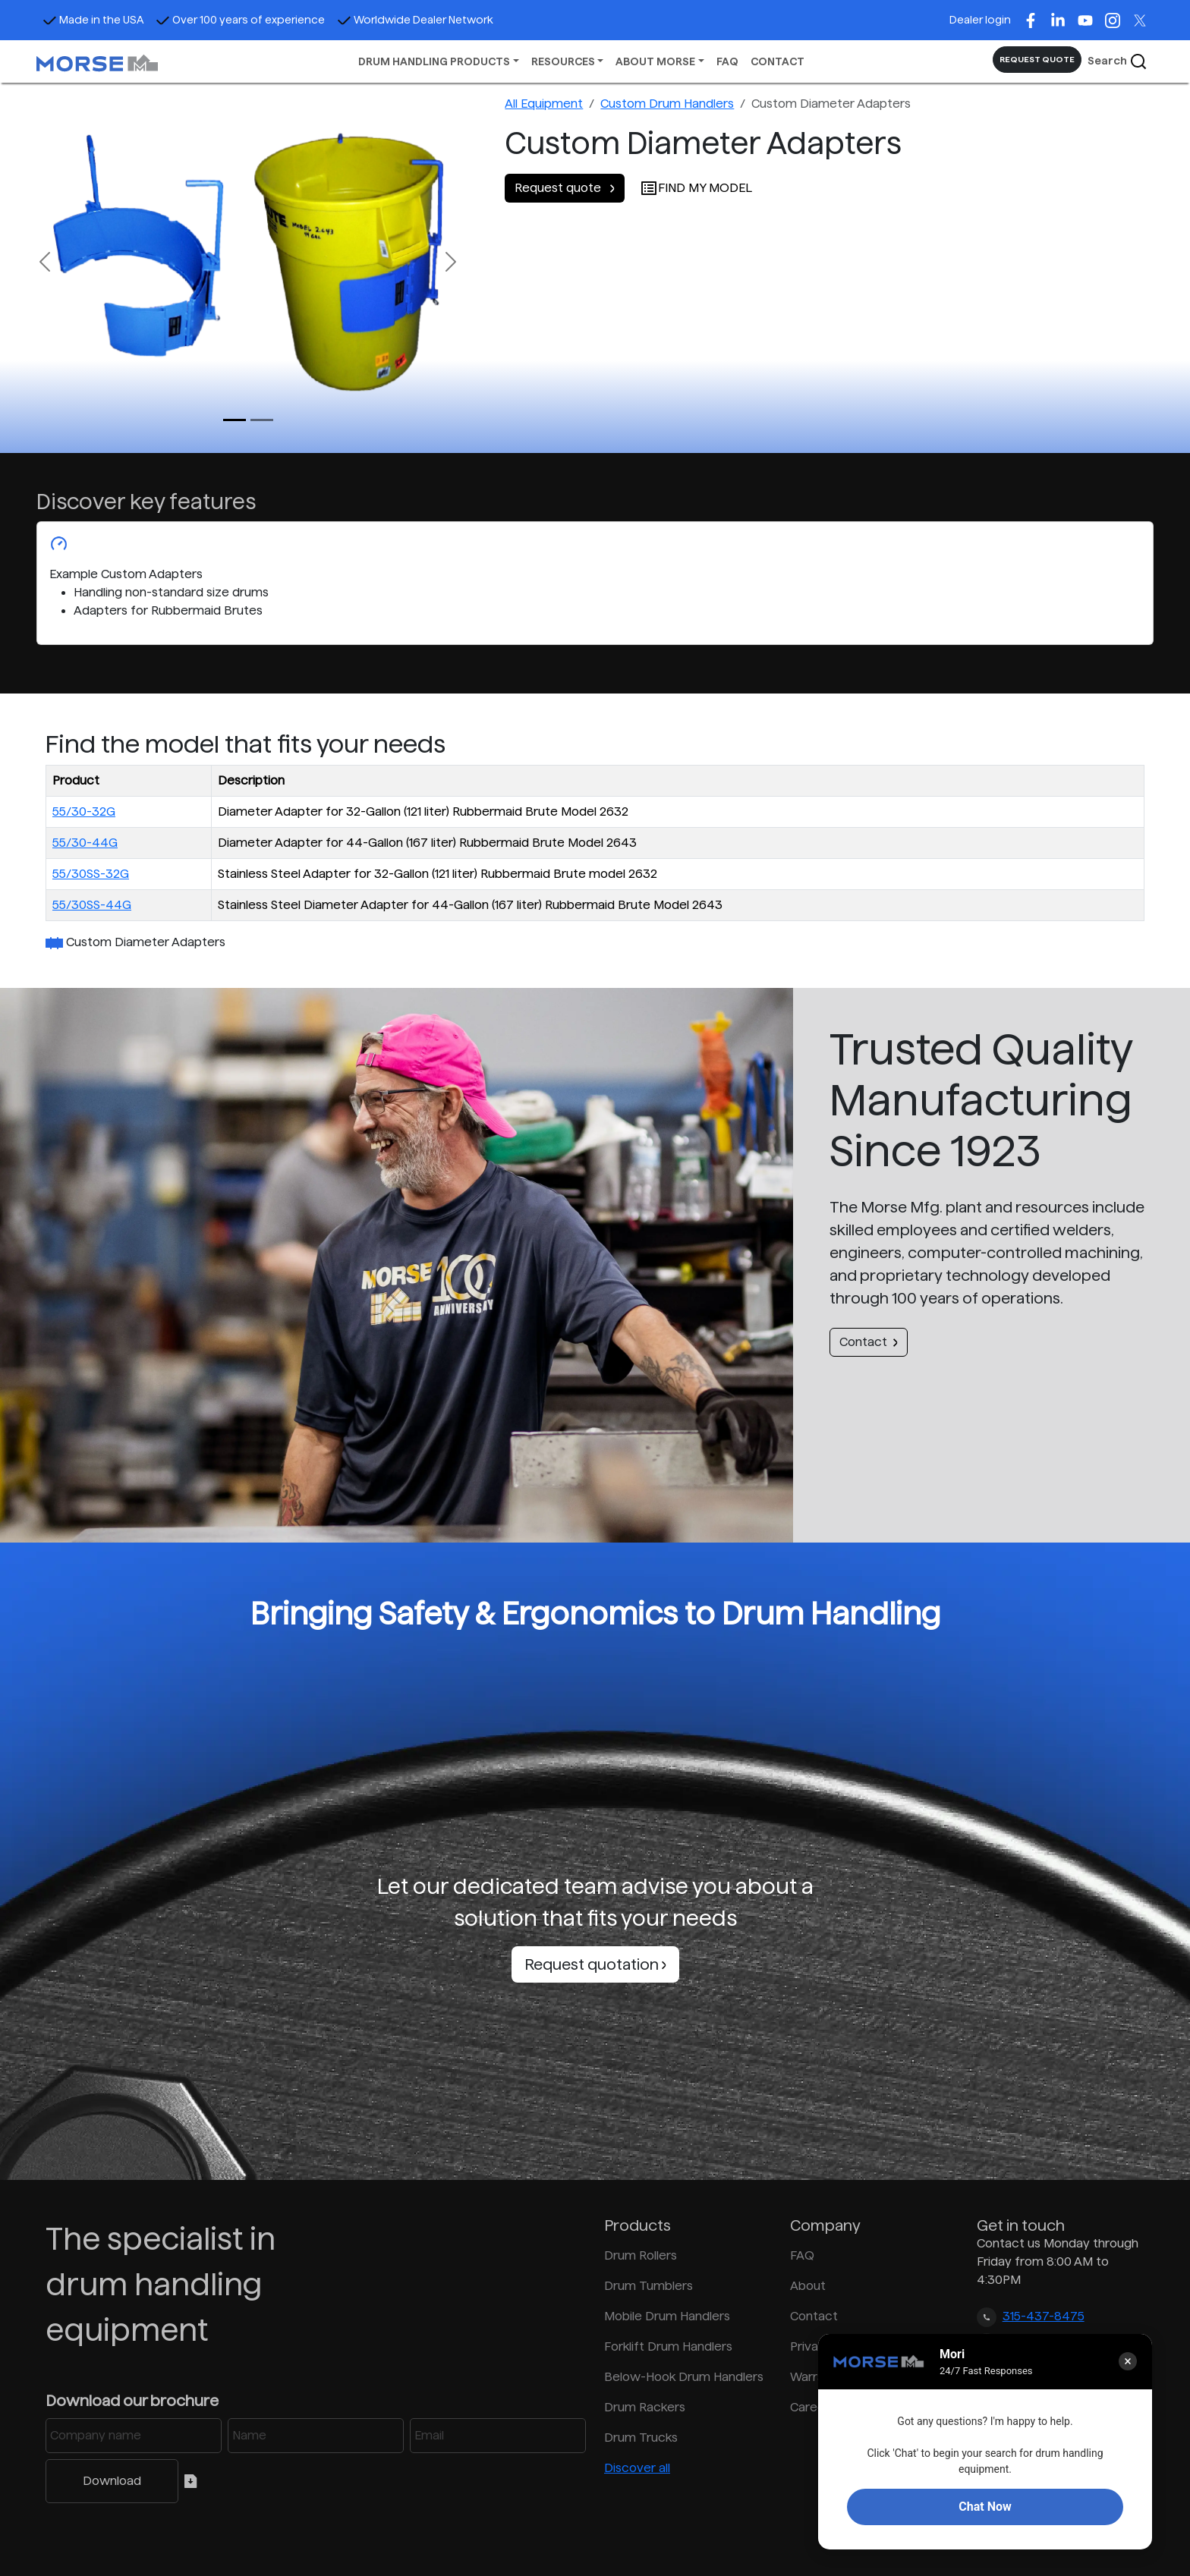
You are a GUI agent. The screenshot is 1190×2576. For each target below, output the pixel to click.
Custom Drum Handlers (667, 103)
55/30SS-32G (90, 873)
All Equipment (544, 103)
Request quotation (595, 1964)
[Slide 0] (234, 420)
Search (1118, 61)
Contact (868, 1341)
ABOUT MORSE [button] (655, 61)
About (808, 2285)
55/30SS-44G (91, 904)
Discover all (637, 2467)
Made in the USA (92, 20)
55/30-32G (83, 811)
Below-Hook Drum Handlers (683, 2376)
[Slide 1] (261, 420)
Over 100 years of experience (240, 20)
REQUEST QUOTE (1037, 59)
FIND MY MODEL (696, 187)
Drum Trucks (641, 2437)
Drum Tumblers (648, 2285)
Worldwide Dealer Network (415, 20)
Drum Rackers (644, 2407)
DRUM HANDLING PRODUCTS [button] (434, 61)
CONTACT (777, 61)
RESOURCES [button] (563, 61)
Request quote (565, 187)
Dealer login (980, 20)
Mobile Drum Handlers (667, 2316)
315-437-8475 (1044, 2316)
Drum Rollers (640, 2255)
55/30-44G (85, 842)
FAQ (727, 61)
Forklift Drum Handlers (668, 2346)
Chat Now (985, 2506)
